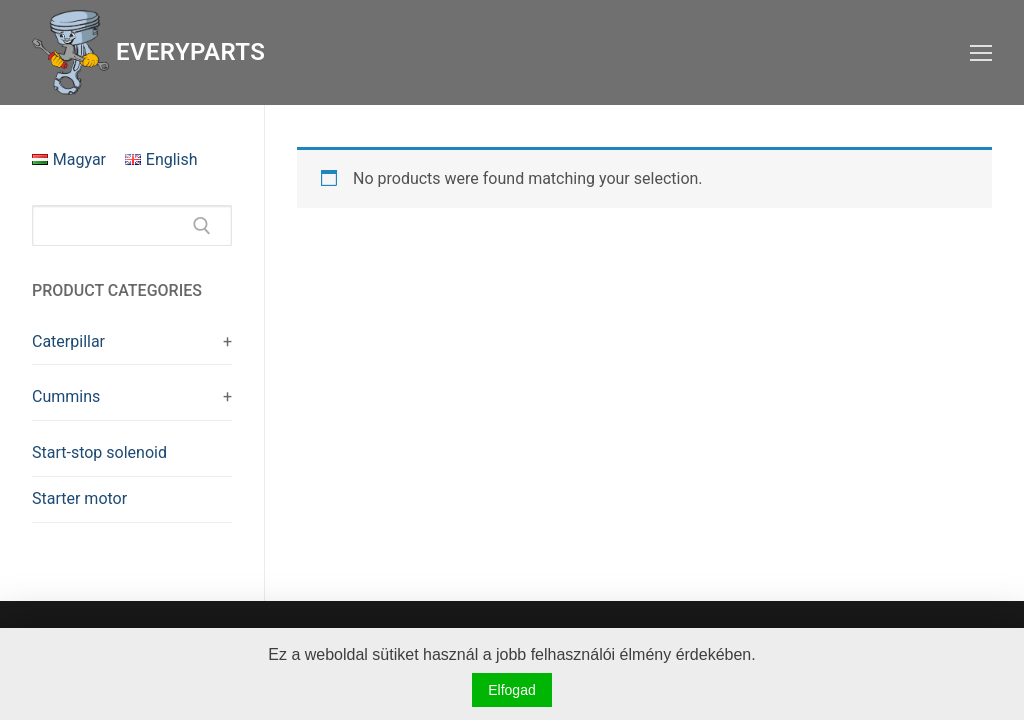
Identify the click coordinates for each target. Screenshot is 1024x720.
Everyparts (190, 52)
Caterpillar (68, 341)
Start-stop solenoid (99, 452)
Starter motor (79, 498)
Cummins (66, 396)
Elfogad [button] (511, 690)
